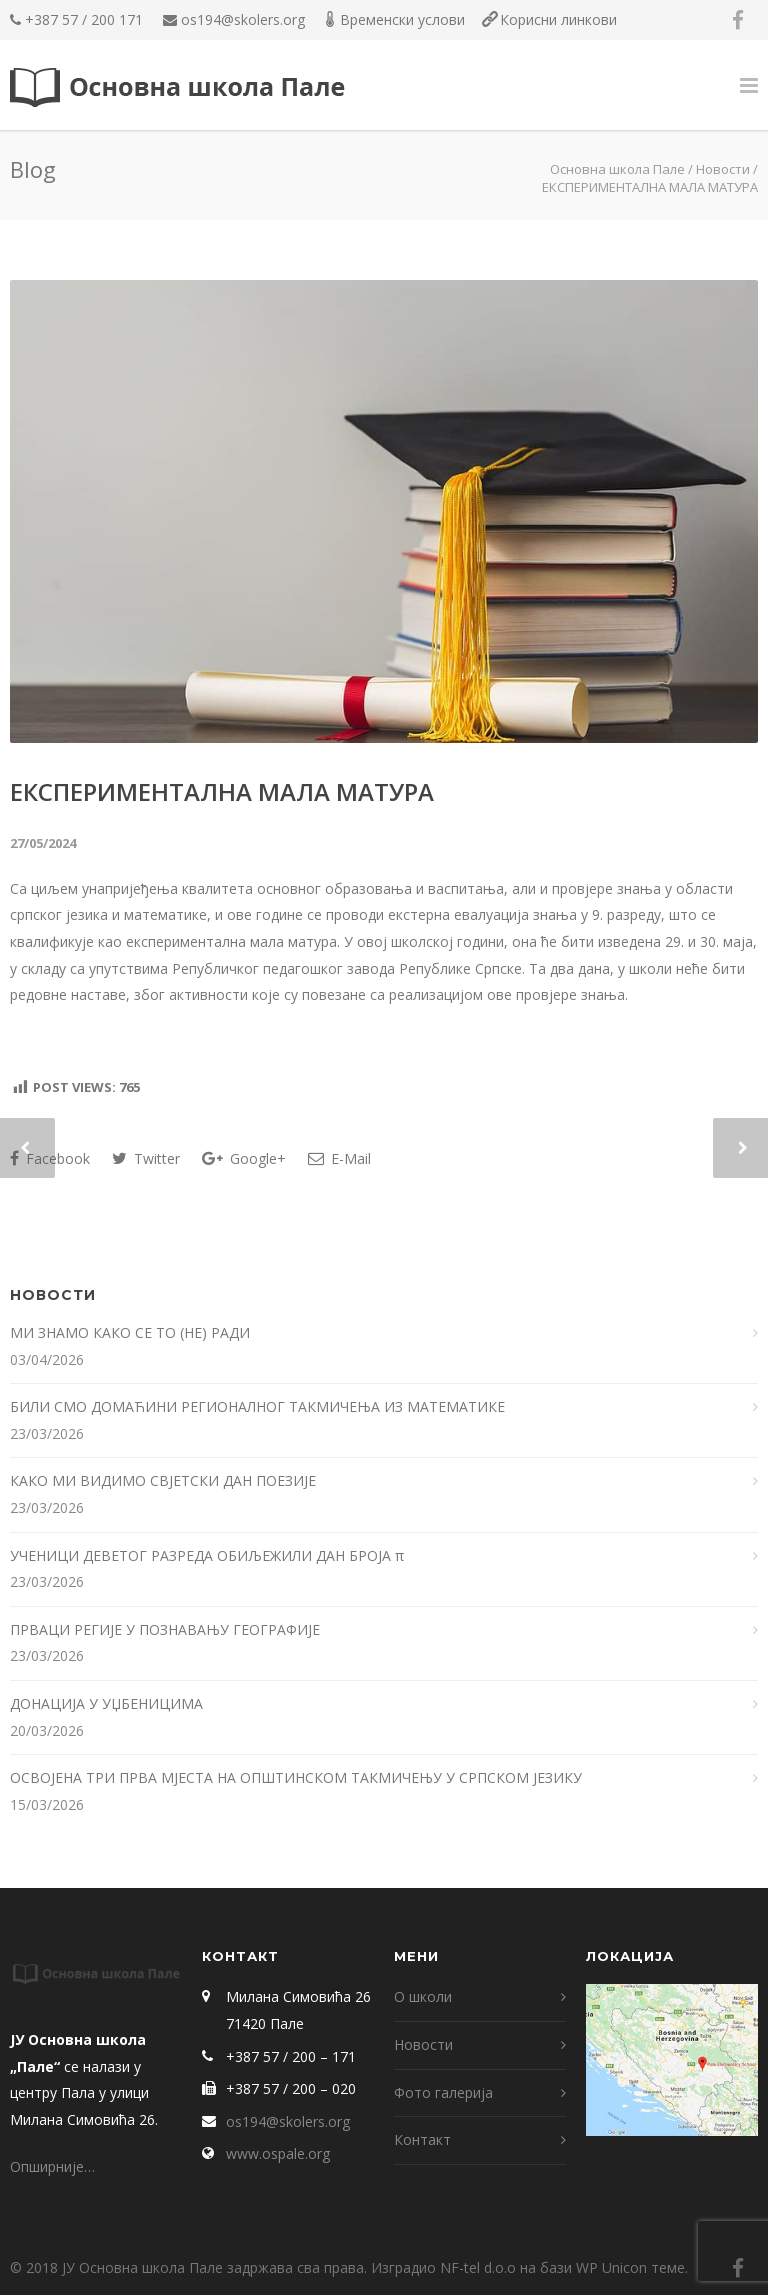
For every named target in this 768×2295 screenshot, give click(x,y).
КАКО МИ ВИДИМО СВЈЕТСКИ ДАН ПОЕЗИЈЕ (163, 1480)
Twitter (146, 1158)
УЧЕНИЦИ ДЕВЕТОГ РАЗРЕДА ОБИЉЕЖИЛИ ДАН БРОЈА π (207, 1555)
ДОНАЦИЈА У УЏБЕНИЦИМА (106, 1703)
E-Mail (339, 1158)
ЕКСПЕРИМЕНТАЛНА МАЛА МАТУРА (222, 791)
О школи (423, 1996)
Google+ (244, 1158)
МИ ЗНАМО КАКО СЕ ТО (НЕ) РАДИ (132, 1332)
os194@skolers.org (243, 19)
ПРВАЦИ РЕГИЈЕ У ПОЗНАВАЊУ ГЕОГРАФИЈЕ (167, 1629)
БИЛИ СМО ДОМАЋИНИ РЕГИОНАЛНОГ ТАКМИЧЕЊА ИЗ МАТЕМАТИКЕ (259, 1406)
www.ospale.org (278, 2153)
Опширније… (52, 2166)
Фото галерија (443, 2092)
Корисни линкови (558, 19)
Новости (723, 169)
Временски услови (402, 19)
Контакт (422, 2139)
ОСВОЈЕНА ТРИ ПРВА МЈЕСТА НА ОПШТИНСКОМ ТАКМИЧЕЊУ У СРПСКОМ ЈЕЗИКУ (296, 1777)
